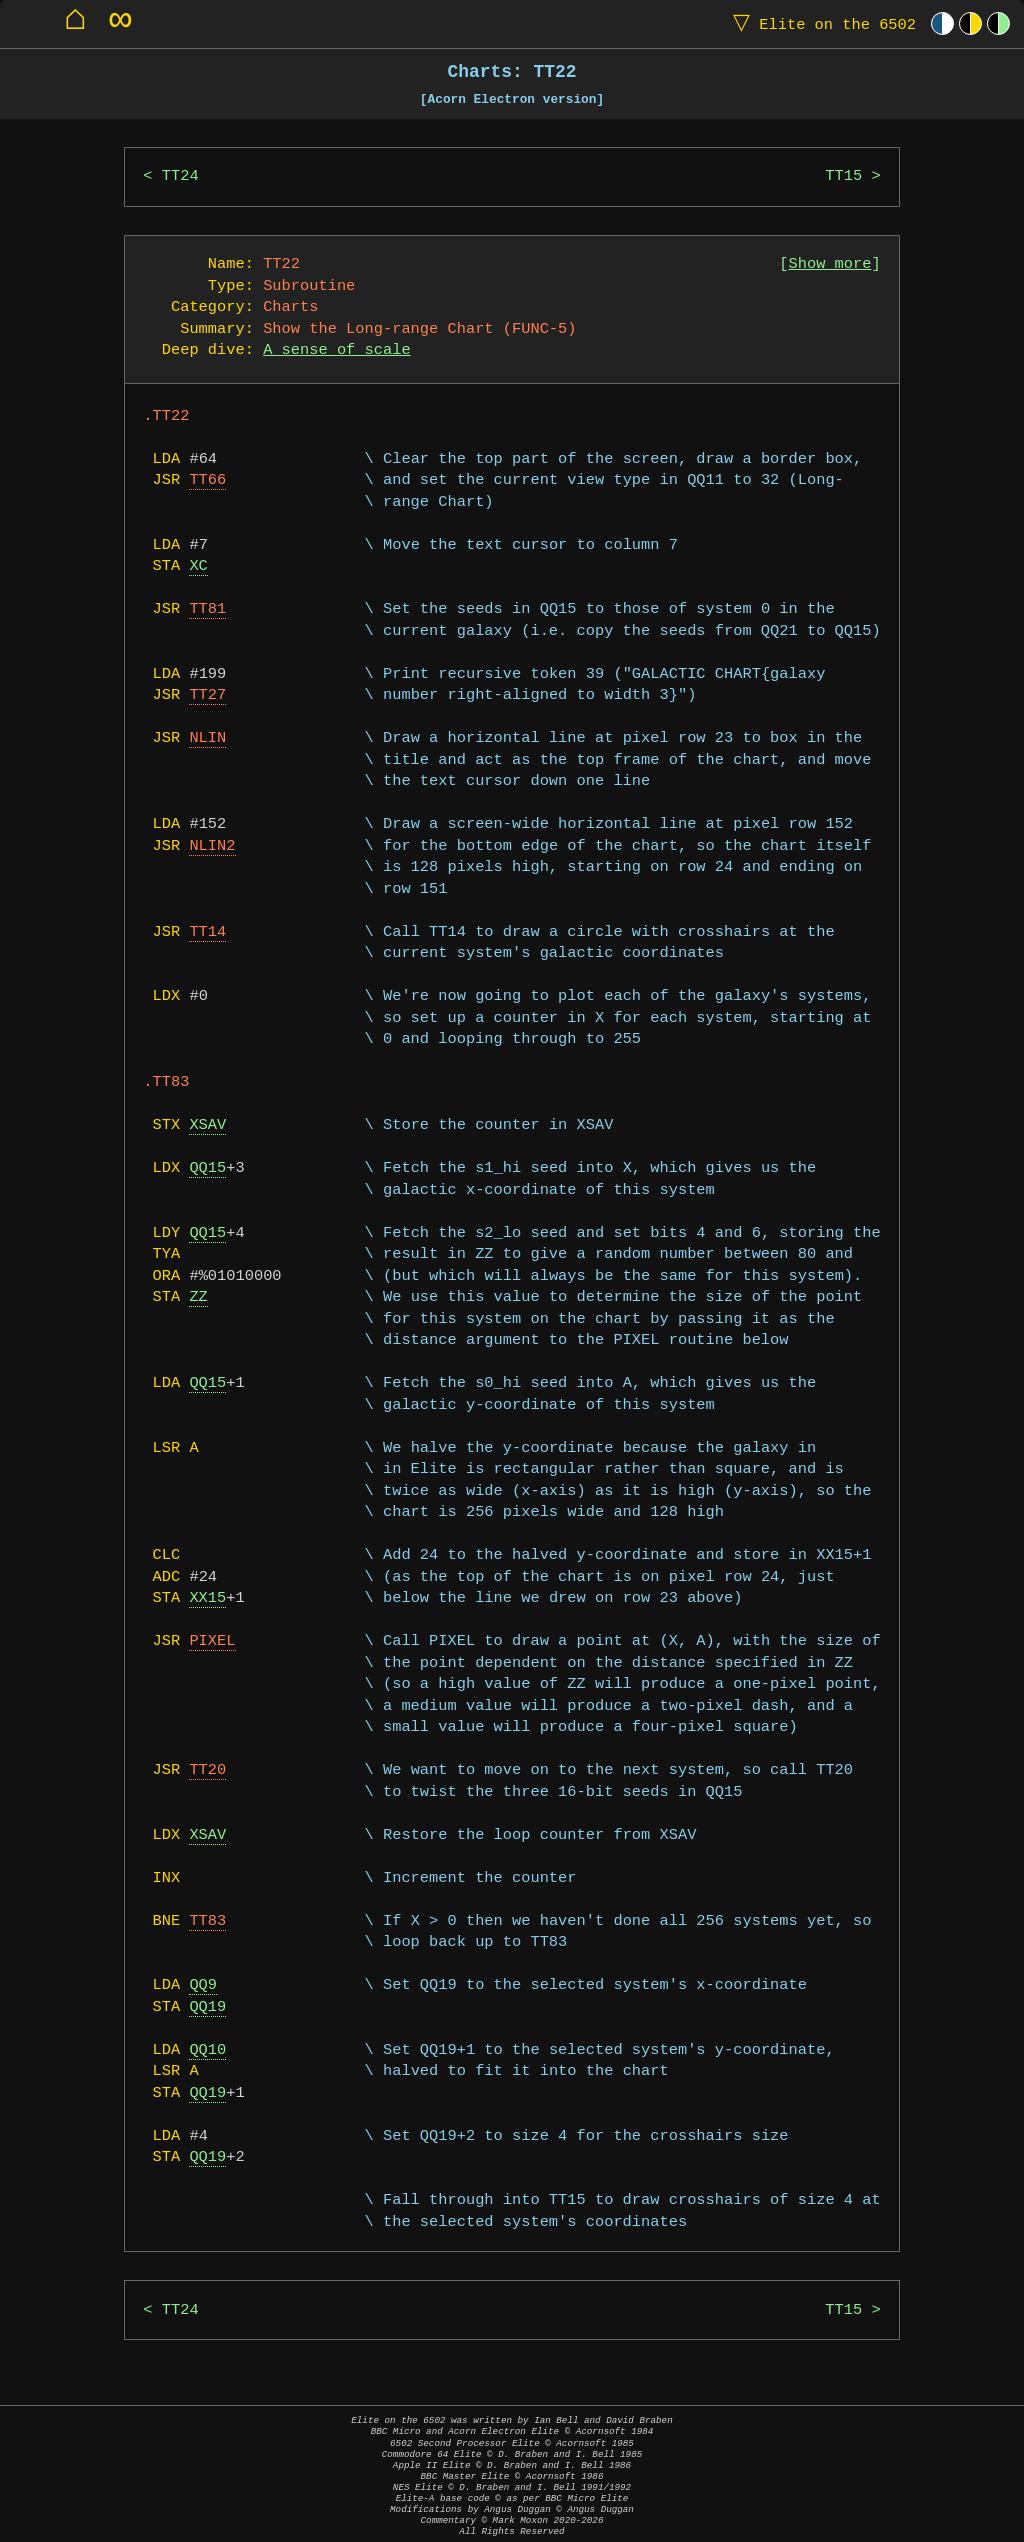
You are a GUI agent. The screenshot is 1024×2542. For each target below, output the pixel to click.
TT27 (207, 695)
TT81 (207, 609)
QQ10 (207, 2050)
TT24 (180, 176)
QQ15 (207, 1168)
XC (198, 566)
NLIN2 (212, 846)
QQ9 (203, 1985)
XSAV (207, 1125)
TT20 (207, 1770)
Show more (830, 264)
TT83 (207, 1921)
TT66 (207, 480)
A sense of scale (336, 350)
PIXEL (212, 1641)
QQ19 (207, 2007)
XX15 (207, 1598)
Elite (820, 23)
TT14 (207, 932)
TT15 (843, 176)
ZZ (198, 1297)
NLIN (207, 738)
